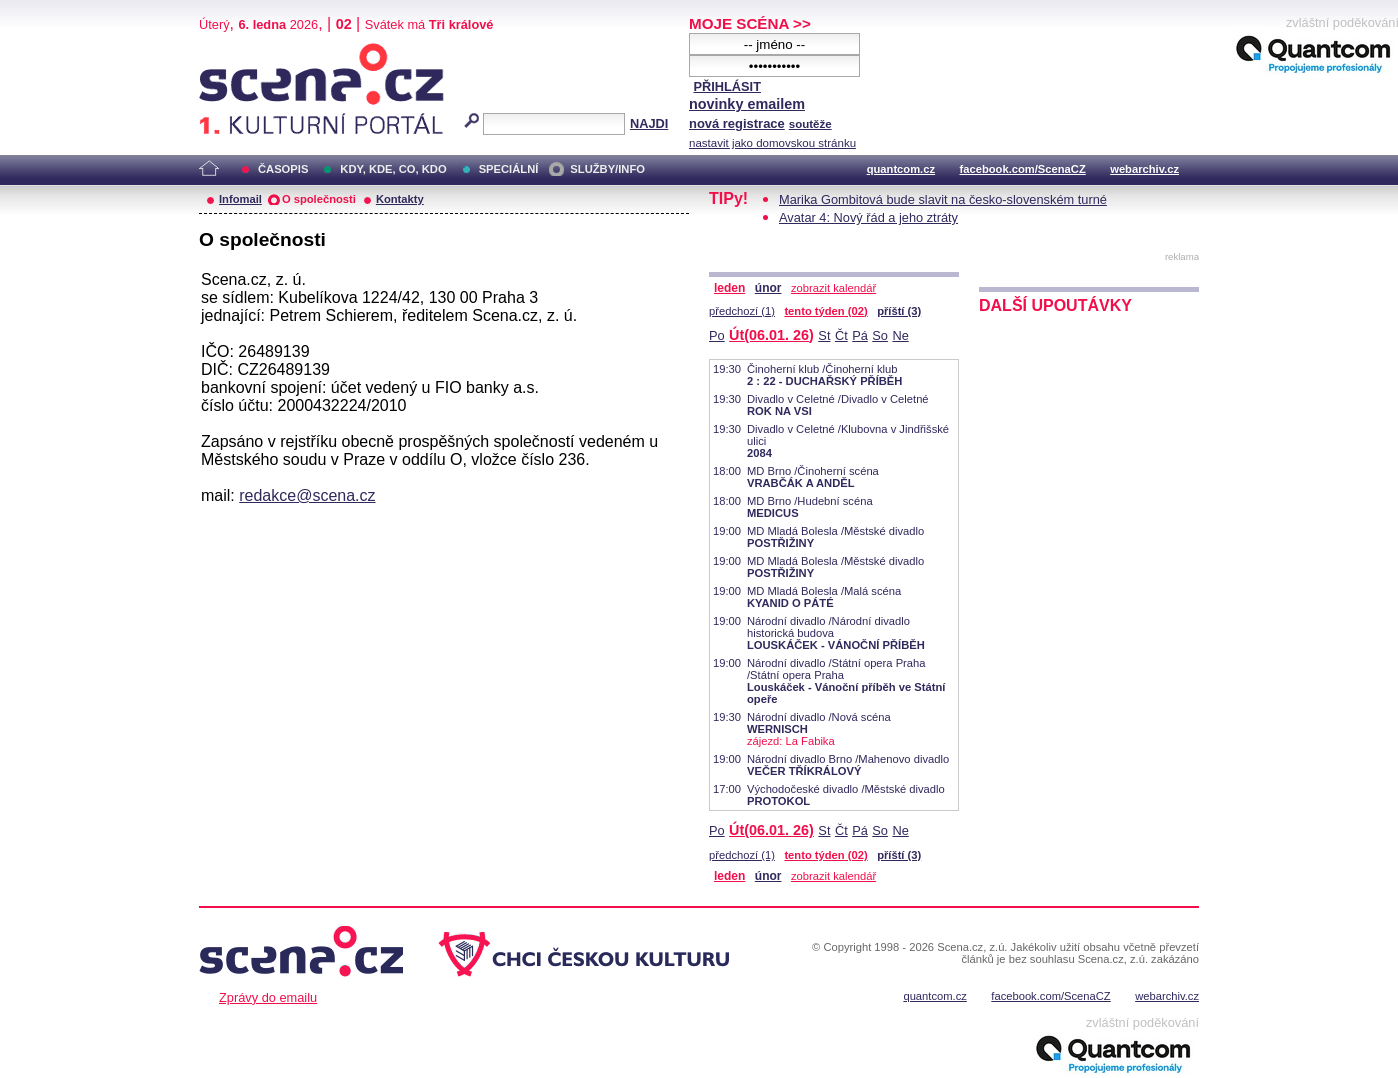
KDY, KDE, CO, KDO (393, 169)
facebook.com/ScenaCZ (1023, 169)
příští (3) (899, 311)
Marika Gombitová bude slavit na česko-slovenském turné (943, 199)
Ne (900, 335)
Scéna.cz (233, 51)
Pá (860, 335)
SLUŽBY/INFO (607, 169)
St (824, 335)
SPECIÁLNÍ (509, 169)
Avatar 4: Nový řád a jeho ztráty (868, 217)
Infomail (240, 199)
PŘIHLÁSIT (727, 86)
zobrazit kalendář (833, 288)
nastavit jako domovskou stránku (772, 143)
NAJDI (649, 123)
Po (717, 335)
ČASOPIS (283, 169)
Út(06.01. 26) (771, 335)
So (880, 335)
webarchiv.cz (1144, 169)
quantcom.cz (901, 169)
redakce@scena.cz (307, 495)
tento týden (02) (825, 311)
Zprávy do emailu (268, 997)
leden (729, 288)
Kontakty (400, 199)
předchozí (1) (742, 311)
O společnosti (319, 199)
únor (768, 288)
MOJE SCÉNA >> (750, 23)
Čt (841, 335)
